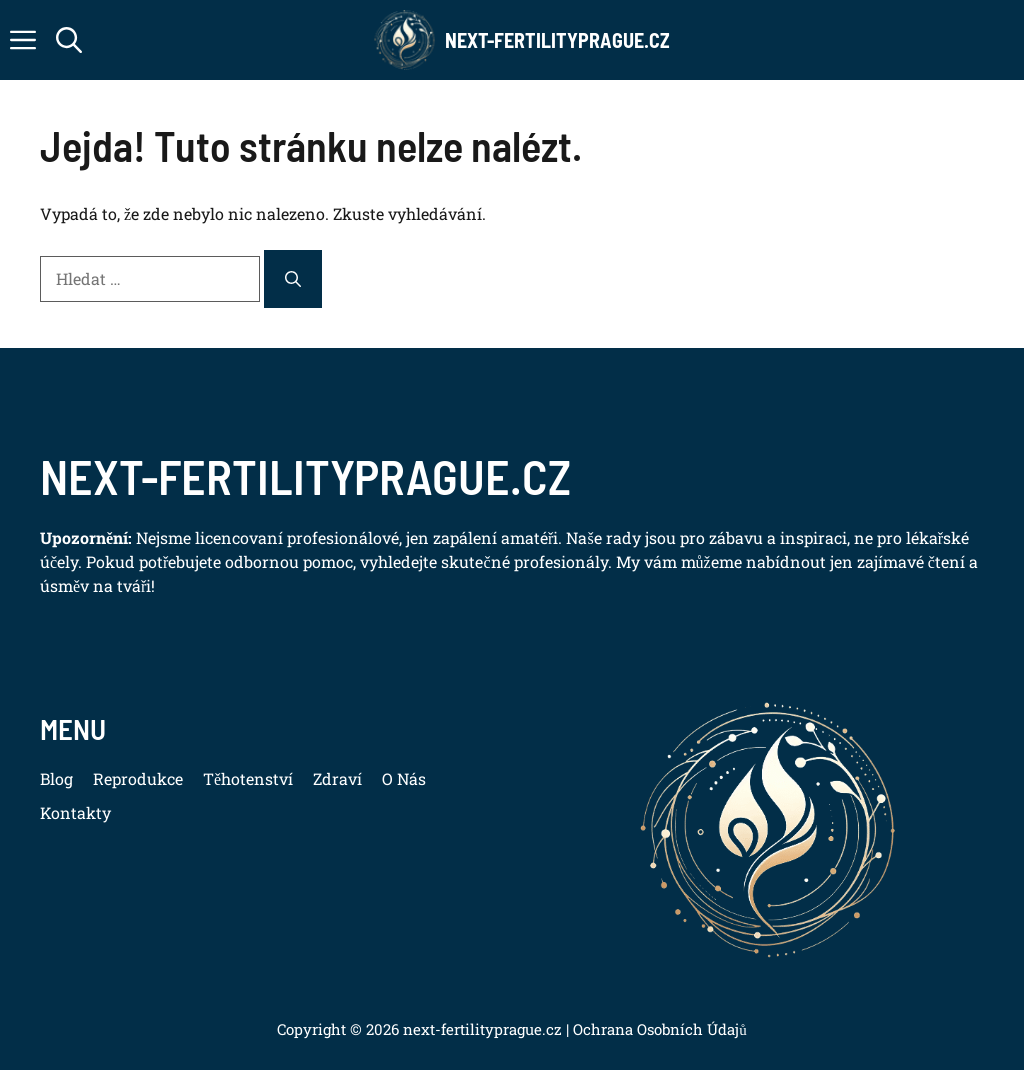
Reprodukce (138, 778)
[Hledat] (293, 279)
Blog (56, 778)
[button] (69, 40)
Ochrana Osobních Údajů (658, 1029)
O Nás (404, 778)
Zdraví (337, 778)
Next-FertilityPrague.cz (557, 40)
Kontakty (75, 812)
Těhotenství (248, 778)
